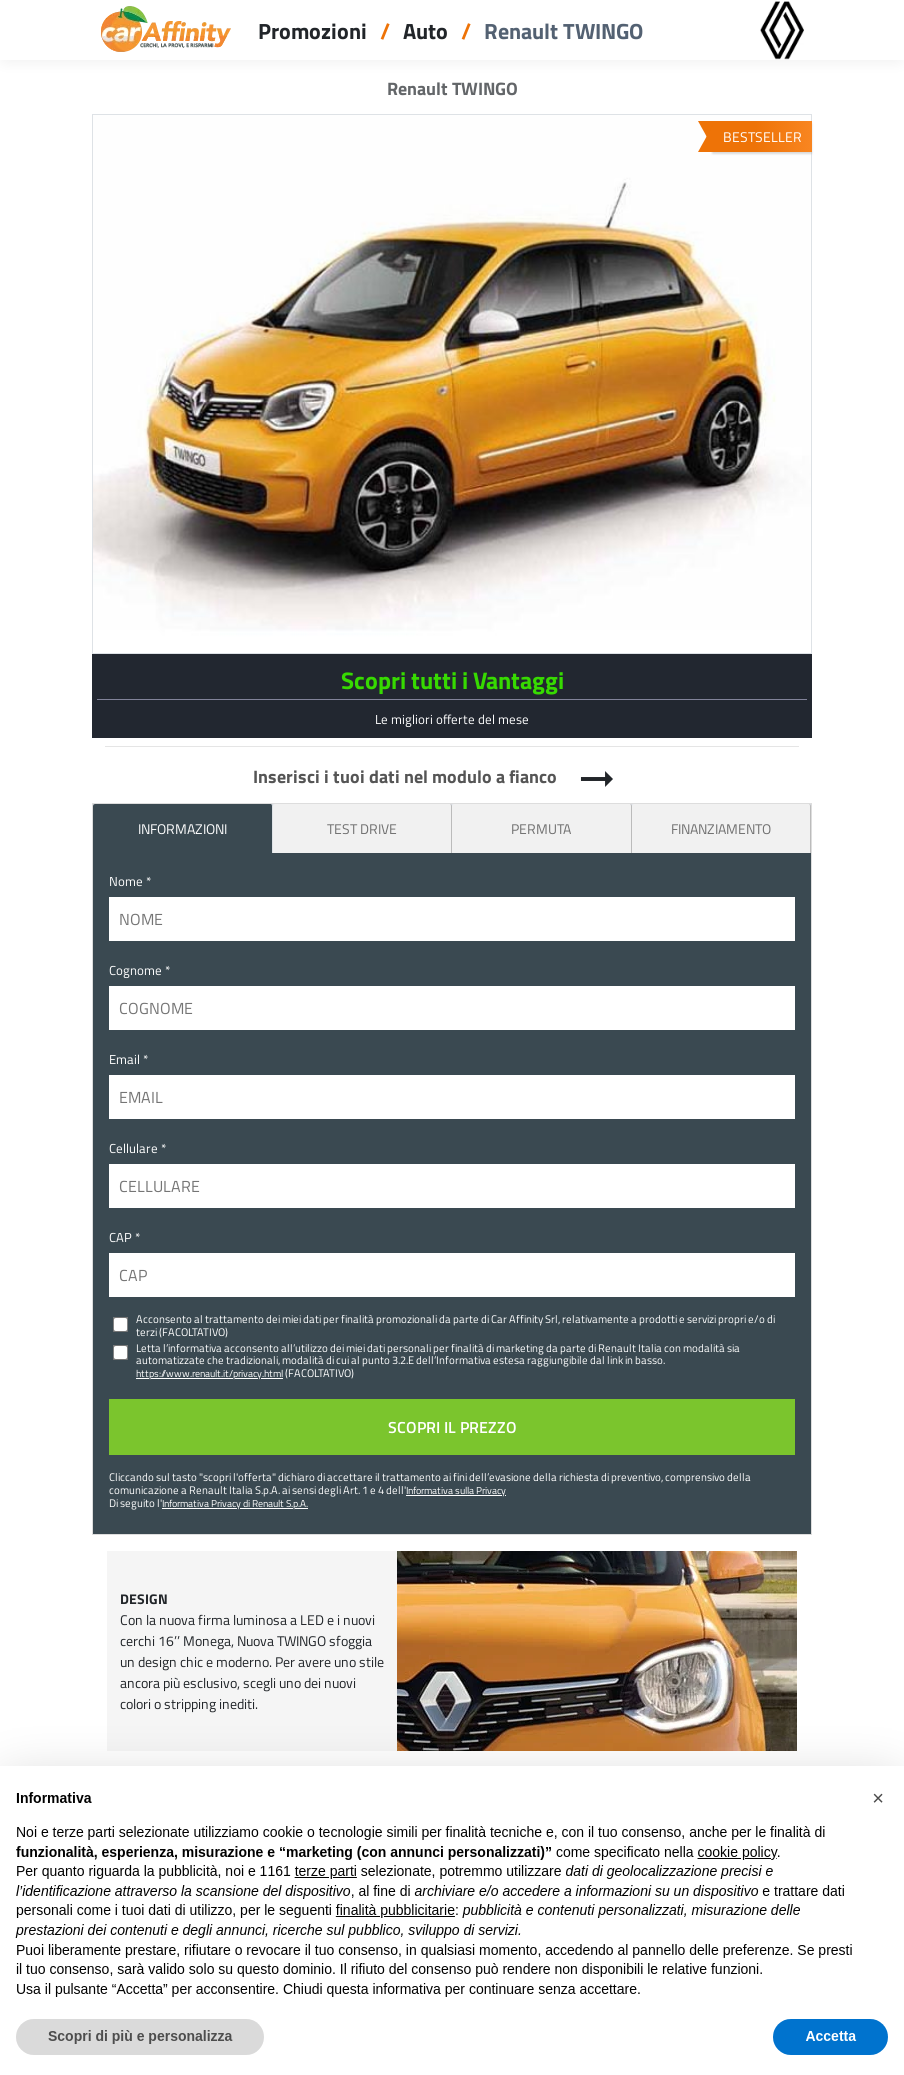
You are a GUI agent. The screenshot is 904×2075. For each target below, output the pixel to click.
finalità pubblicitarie (395, 1910)
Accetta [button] (830, 2036)
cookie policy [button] (737, 1852)
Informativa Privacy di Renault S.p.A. (235, 1503)
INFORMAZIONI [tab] (182, 828)
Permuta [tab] (541, 828)
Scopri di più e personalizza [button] (140, 2036)
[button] (878, 1798)
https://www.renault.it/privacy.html (209, 1373)
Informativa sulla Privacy (456, 1490)
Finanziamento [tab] (721, 828)
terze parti (326, 1871)
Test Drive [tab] (362, 828)
